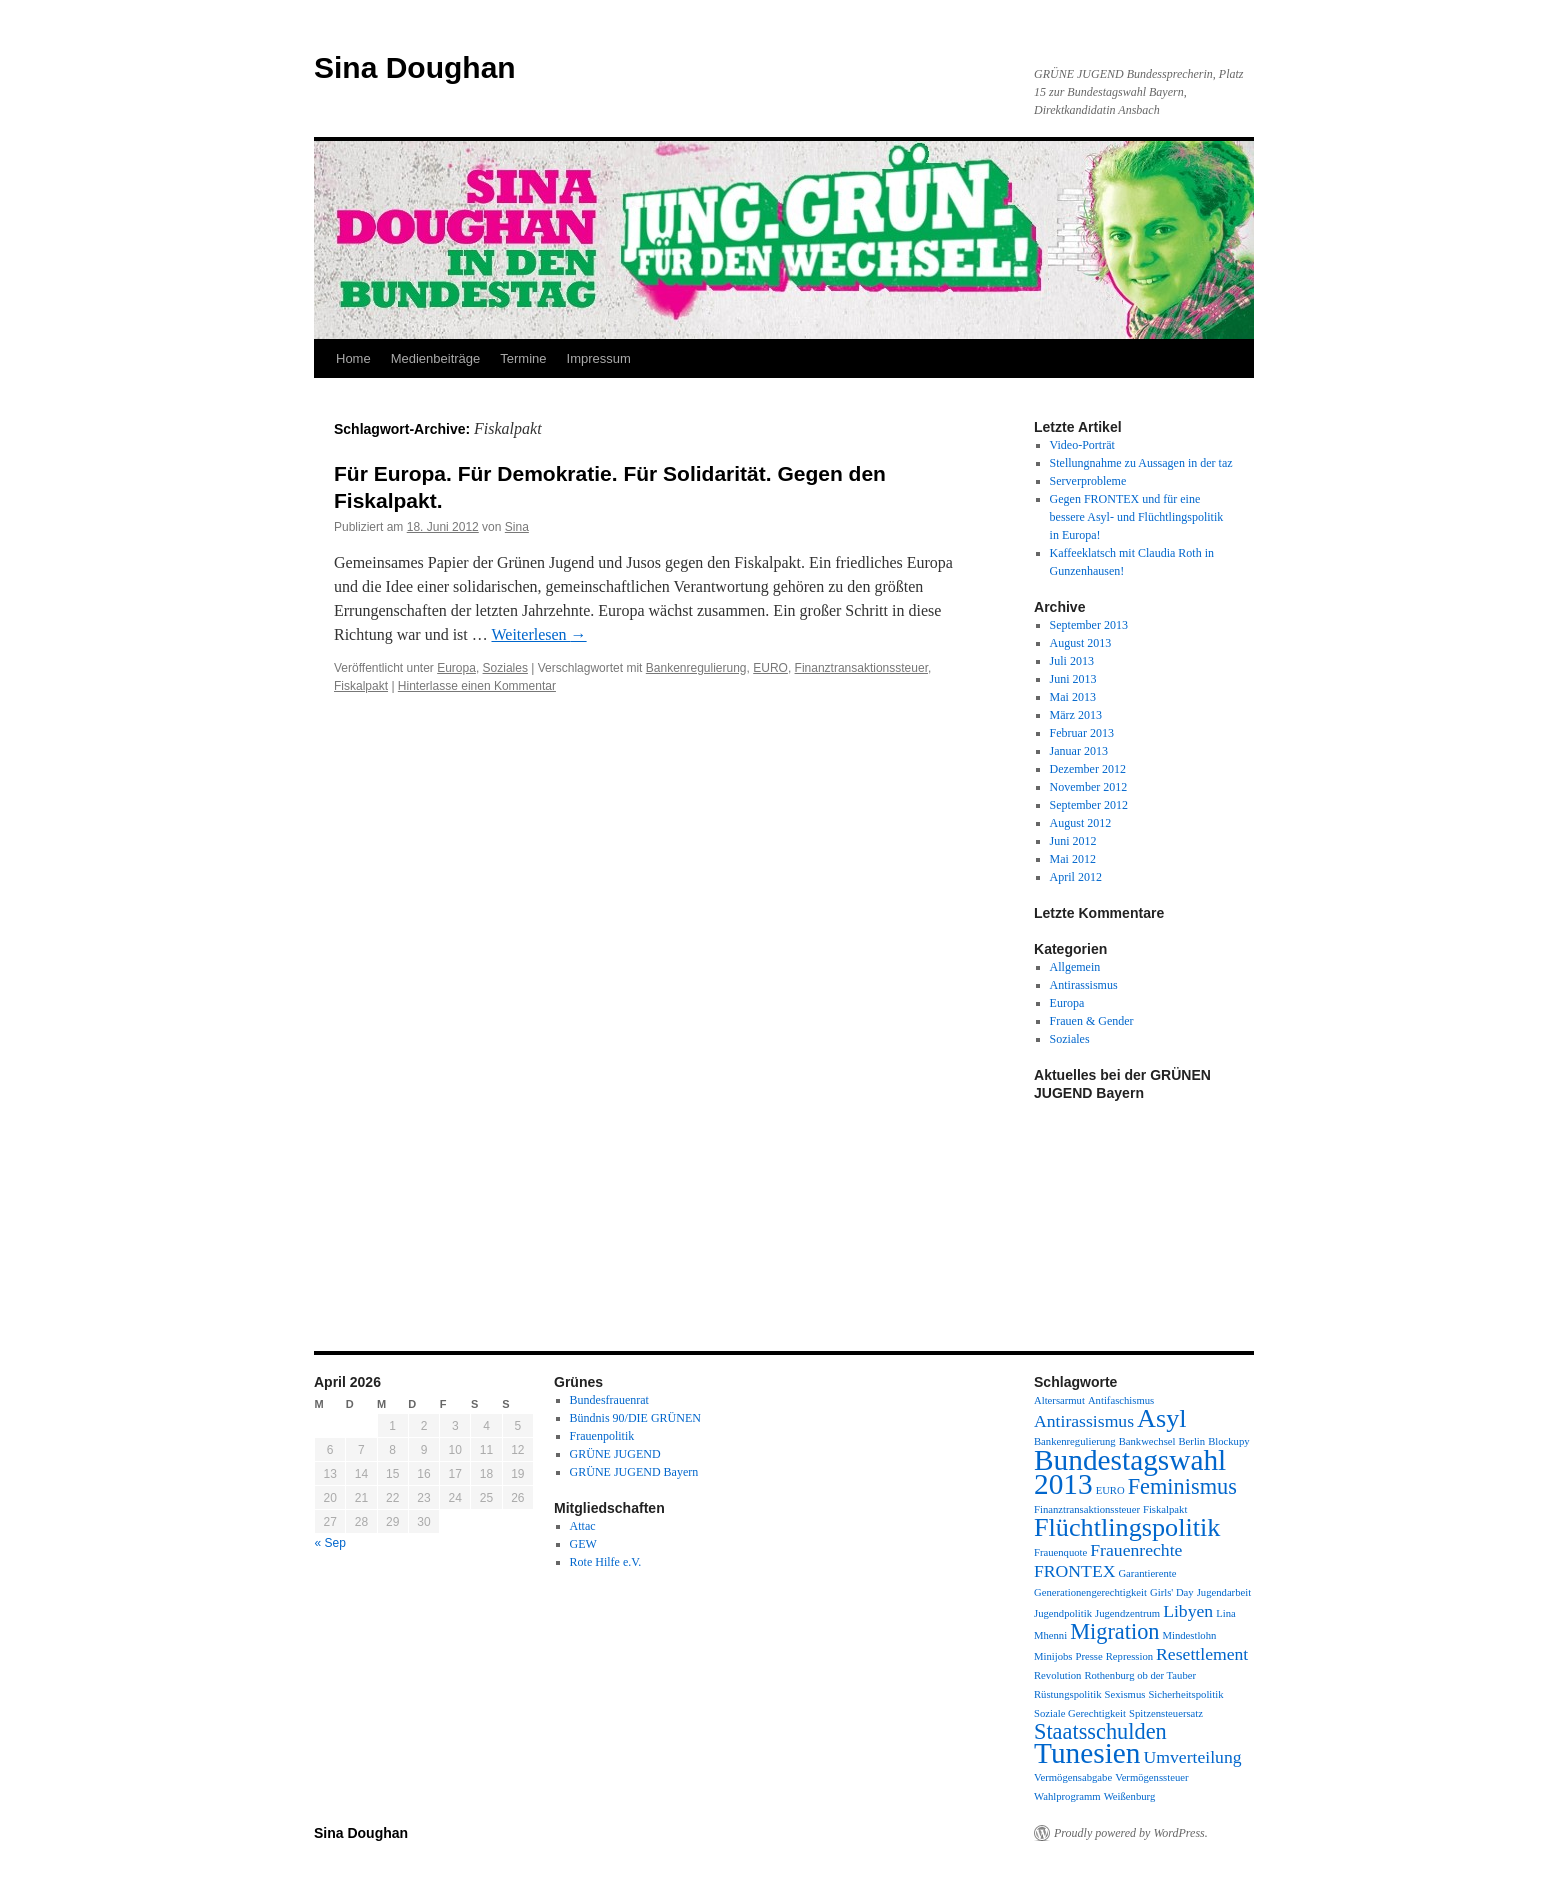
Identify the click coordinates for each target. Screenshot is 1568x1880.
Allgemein (1075, 967)
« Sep (330, 1543)
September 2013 (1089, 625)
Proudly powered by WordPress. (1131, 1833)
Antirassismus (1084, 985)
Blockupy (1228, 1441)
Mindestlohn (1189, 1635)
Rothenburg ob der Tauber (1140, 1675)
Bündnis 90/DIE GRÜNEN (635, 1418)
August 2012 (1081, 823)
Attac (583, 1526)
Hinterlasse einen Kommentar (477, 686)
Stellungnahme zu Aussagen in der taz (1141, 463)
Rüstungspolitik (1068, 1694)
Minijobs (1053, 1656)
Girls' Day (1172, 1592)
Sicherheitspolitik (1185, 1694)
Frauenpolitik (602, 1436)
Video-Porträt (1082, 445)
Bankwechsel (1147, 1441)
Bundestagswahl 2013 (1130, 1472)
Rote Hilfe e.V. (606, 1562)
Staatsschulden (1100, 1731)
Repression (1129, 1656)
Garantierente (1147, 1573)
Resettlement (1202, 1654)
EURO (770, 668)
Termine (523, 358)
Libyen (1188, 1611)
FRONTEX (1074, 1571)
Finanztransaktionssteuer (861, 668)
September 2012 (1089, 805)
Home (353, 358)
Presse (1089, 1656)
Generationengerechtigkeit (1090, 1592)
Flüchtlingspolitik (1127, 1527)
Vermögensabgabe (1073, 1777)
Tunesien (1087, 1753)
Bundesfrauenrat (609, 1400)
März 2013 (1076, 715)
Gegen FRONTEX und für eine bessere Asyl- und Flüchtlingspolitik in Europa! (1137, 517)
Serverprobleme (1088, 481)
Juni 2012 (1073, 841)
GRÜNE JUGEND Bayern (634, 1472)
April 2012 (1076, 877)
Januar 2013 (1079, 751)
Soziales (505, 668)
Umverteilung (1192, 1757)
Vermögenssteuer (1151, 1777)
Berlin (1192, 1441)
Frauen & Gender (1092, 1021)
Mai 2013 (1073, 697)
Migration (1114, 1631)
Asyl (1162, 1418)
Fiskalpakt (361, 686)
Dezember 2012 (1088, 769)
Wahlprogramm (1067, 1796)
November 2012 (1089, 787)
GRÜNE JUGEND (615, 1454)
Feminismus (1182, 1486)
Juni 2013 (1073, 679)
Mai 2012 (1073, 859)
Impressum (599, 358)
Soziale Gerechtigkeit (1080, 1713)
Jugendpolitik (1063, 1613)
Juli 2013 (1072, 661)
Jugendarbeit (1224, 1592)
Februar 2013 (1082, 733)
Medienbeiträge (436, 358)
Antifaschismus (1121, 1400)
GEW (583, 1544)
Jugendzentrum (1127, 1613)
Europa (456, 668)
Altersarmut (1059, 1400)
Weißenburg (1130, 1796)
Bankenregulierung (696, 668)
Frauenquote (1060, 1552)
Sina (517, 527)
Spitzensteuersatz (1166, 1713)
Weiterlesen (538, 634)
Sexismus (1125, 1694)
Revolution (1057, 1675)
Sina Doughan (415, 67)
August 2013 (1081, 643)
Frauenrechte (1136, 1550)
